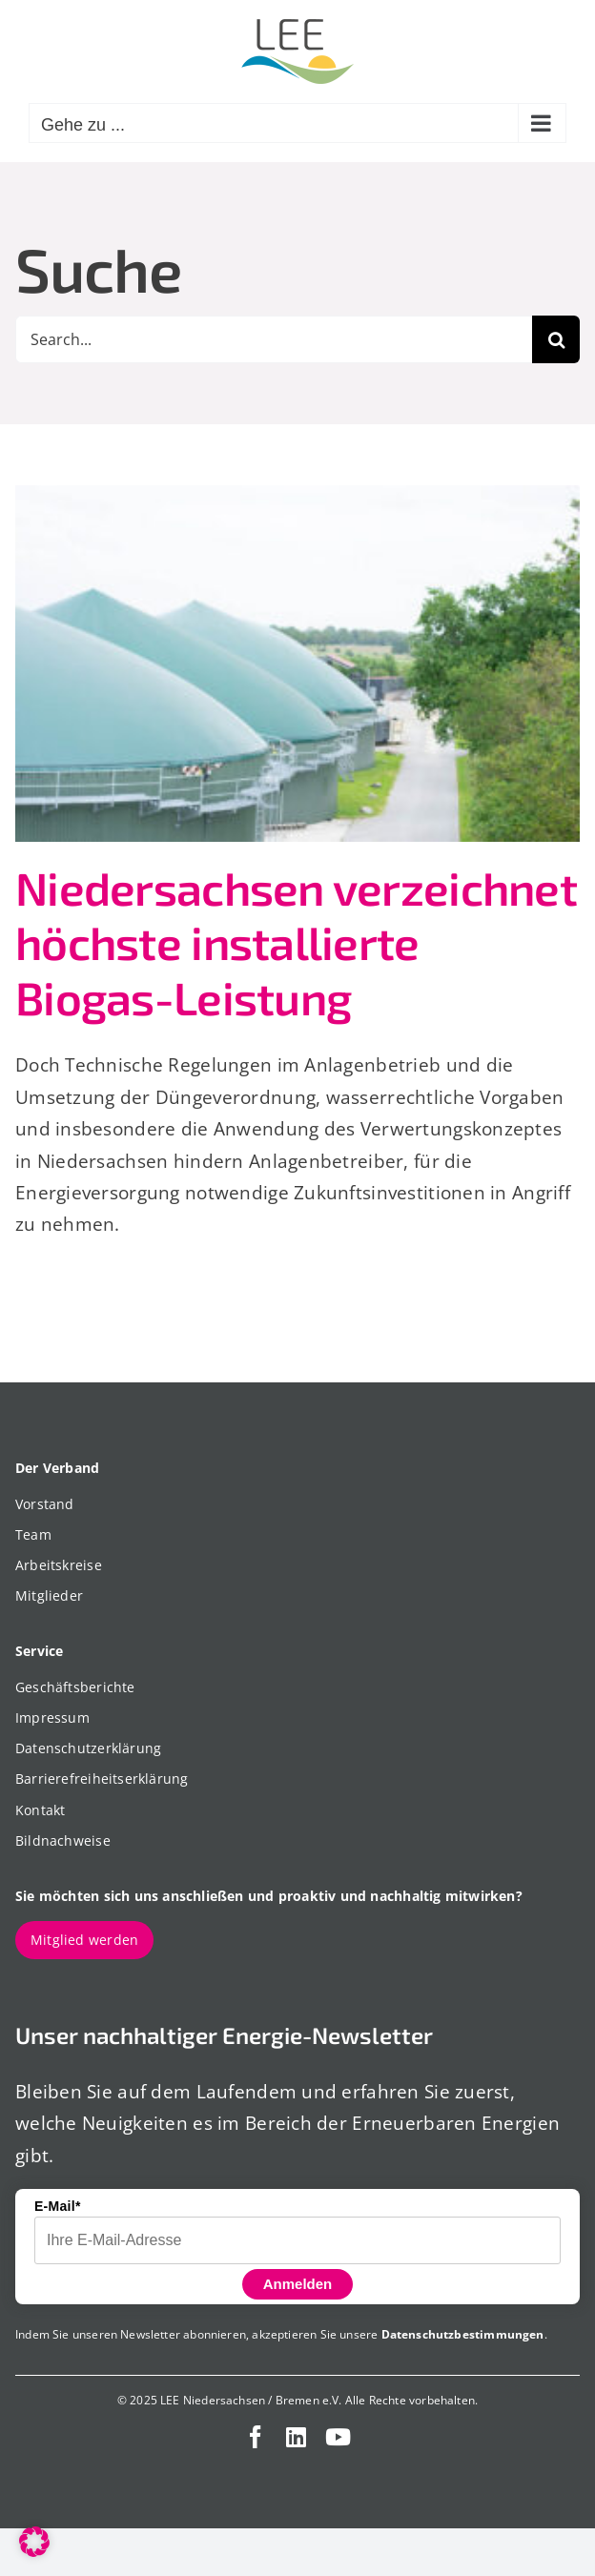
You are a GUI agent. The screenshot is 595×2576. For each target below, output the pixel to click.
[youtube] (338, 2436)
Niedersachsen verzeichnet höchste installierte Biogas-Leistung (296, 942)
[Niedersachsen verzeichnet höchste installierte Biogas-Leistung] (297, 663)
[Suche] (556, 339)
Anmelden (298, 2284)
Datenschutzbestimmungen (462, 2334)
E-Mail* (57, 2206)
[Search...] (273, 339)
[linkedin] (296, 2436)
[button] (34, 2541)
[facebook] (255, 2436)
